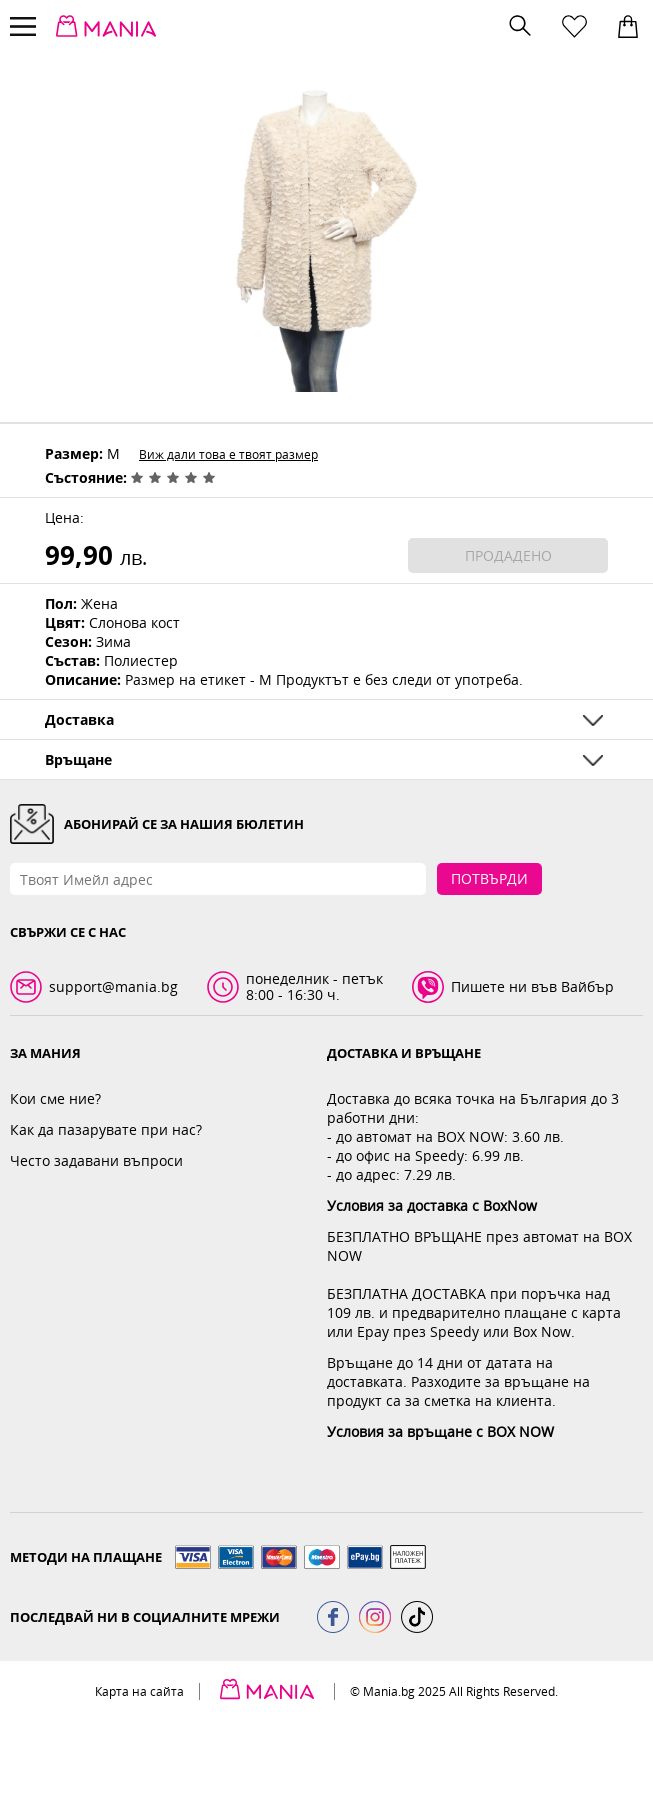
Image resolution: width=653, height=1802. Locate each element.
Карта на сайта (139, 1691)
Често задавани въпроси (96, 1160)
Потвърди (489, 878)
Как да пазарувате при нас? (106, 1129)
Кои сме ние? (55, 1098)
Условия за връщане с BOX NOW (440, 1431)
